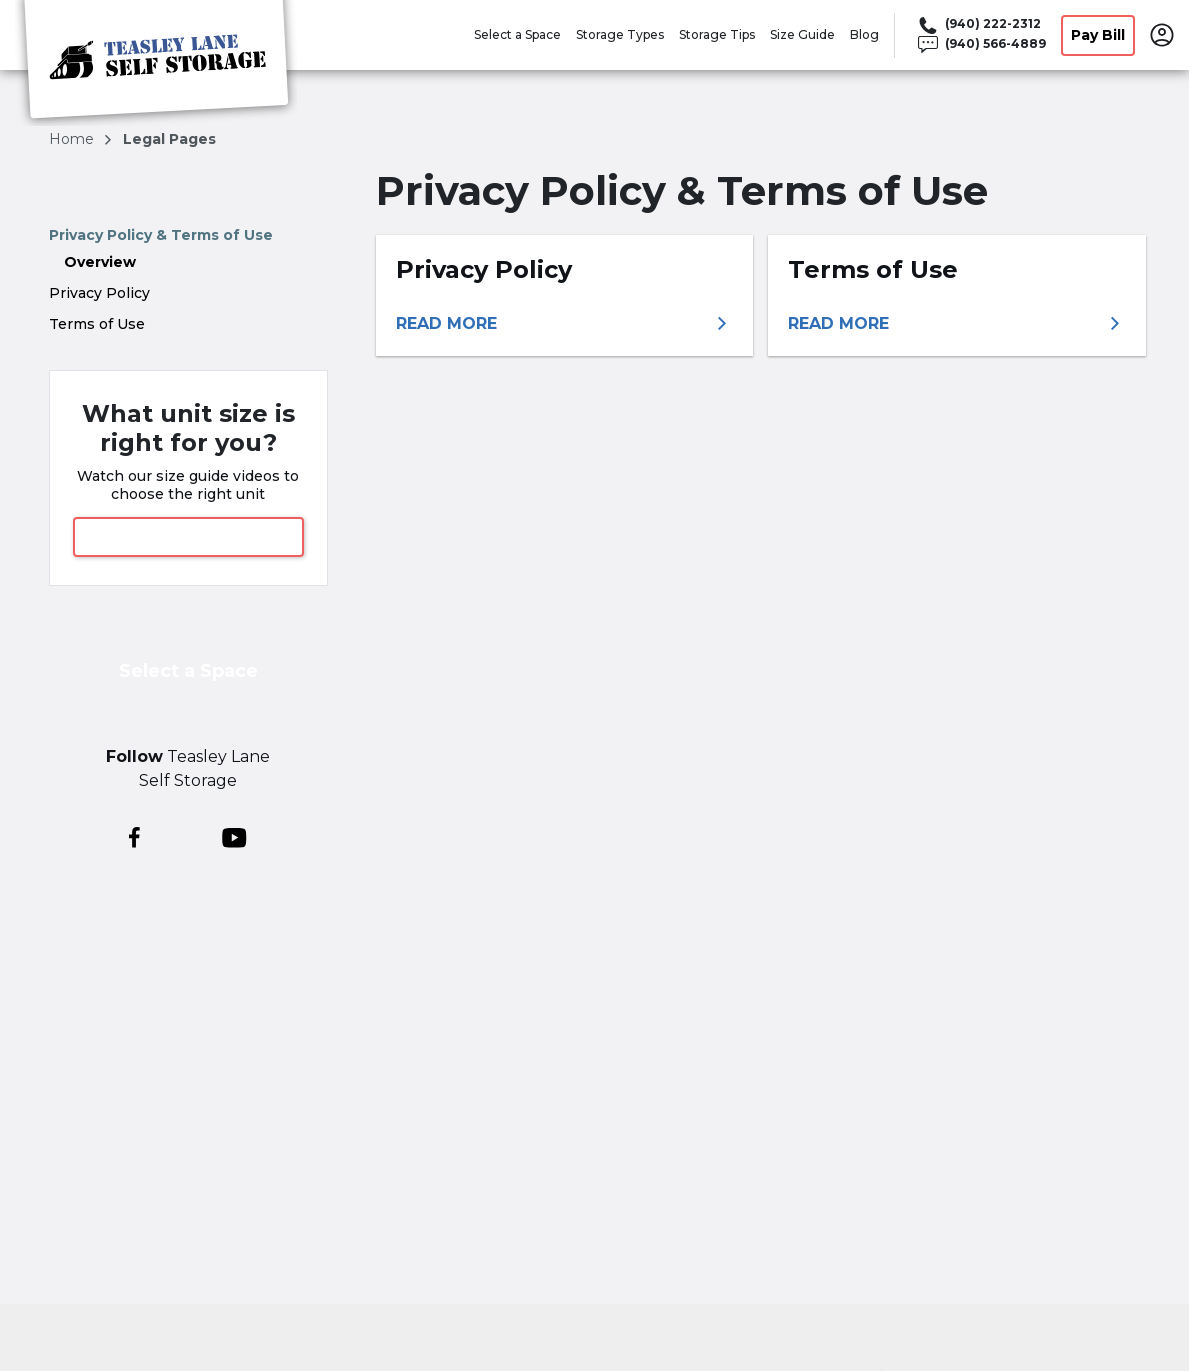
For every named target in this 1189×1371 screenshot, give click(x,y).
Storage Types (620, 34)
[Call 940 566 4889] (980, 45)
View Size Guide (188, 536)
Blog (864, 34)
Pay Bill (1098, 35)
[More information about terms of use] (957, 324)
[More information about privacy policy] (565, 324)
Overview (100, 262)
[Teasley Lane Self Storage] (156, 63)
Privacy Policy (99, 293)
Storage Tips (717, 34)
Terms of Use (97, 324)
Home (73, 139)
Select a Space (517, 34)
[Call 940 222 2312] (980, 25)
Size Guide (802, 34)
